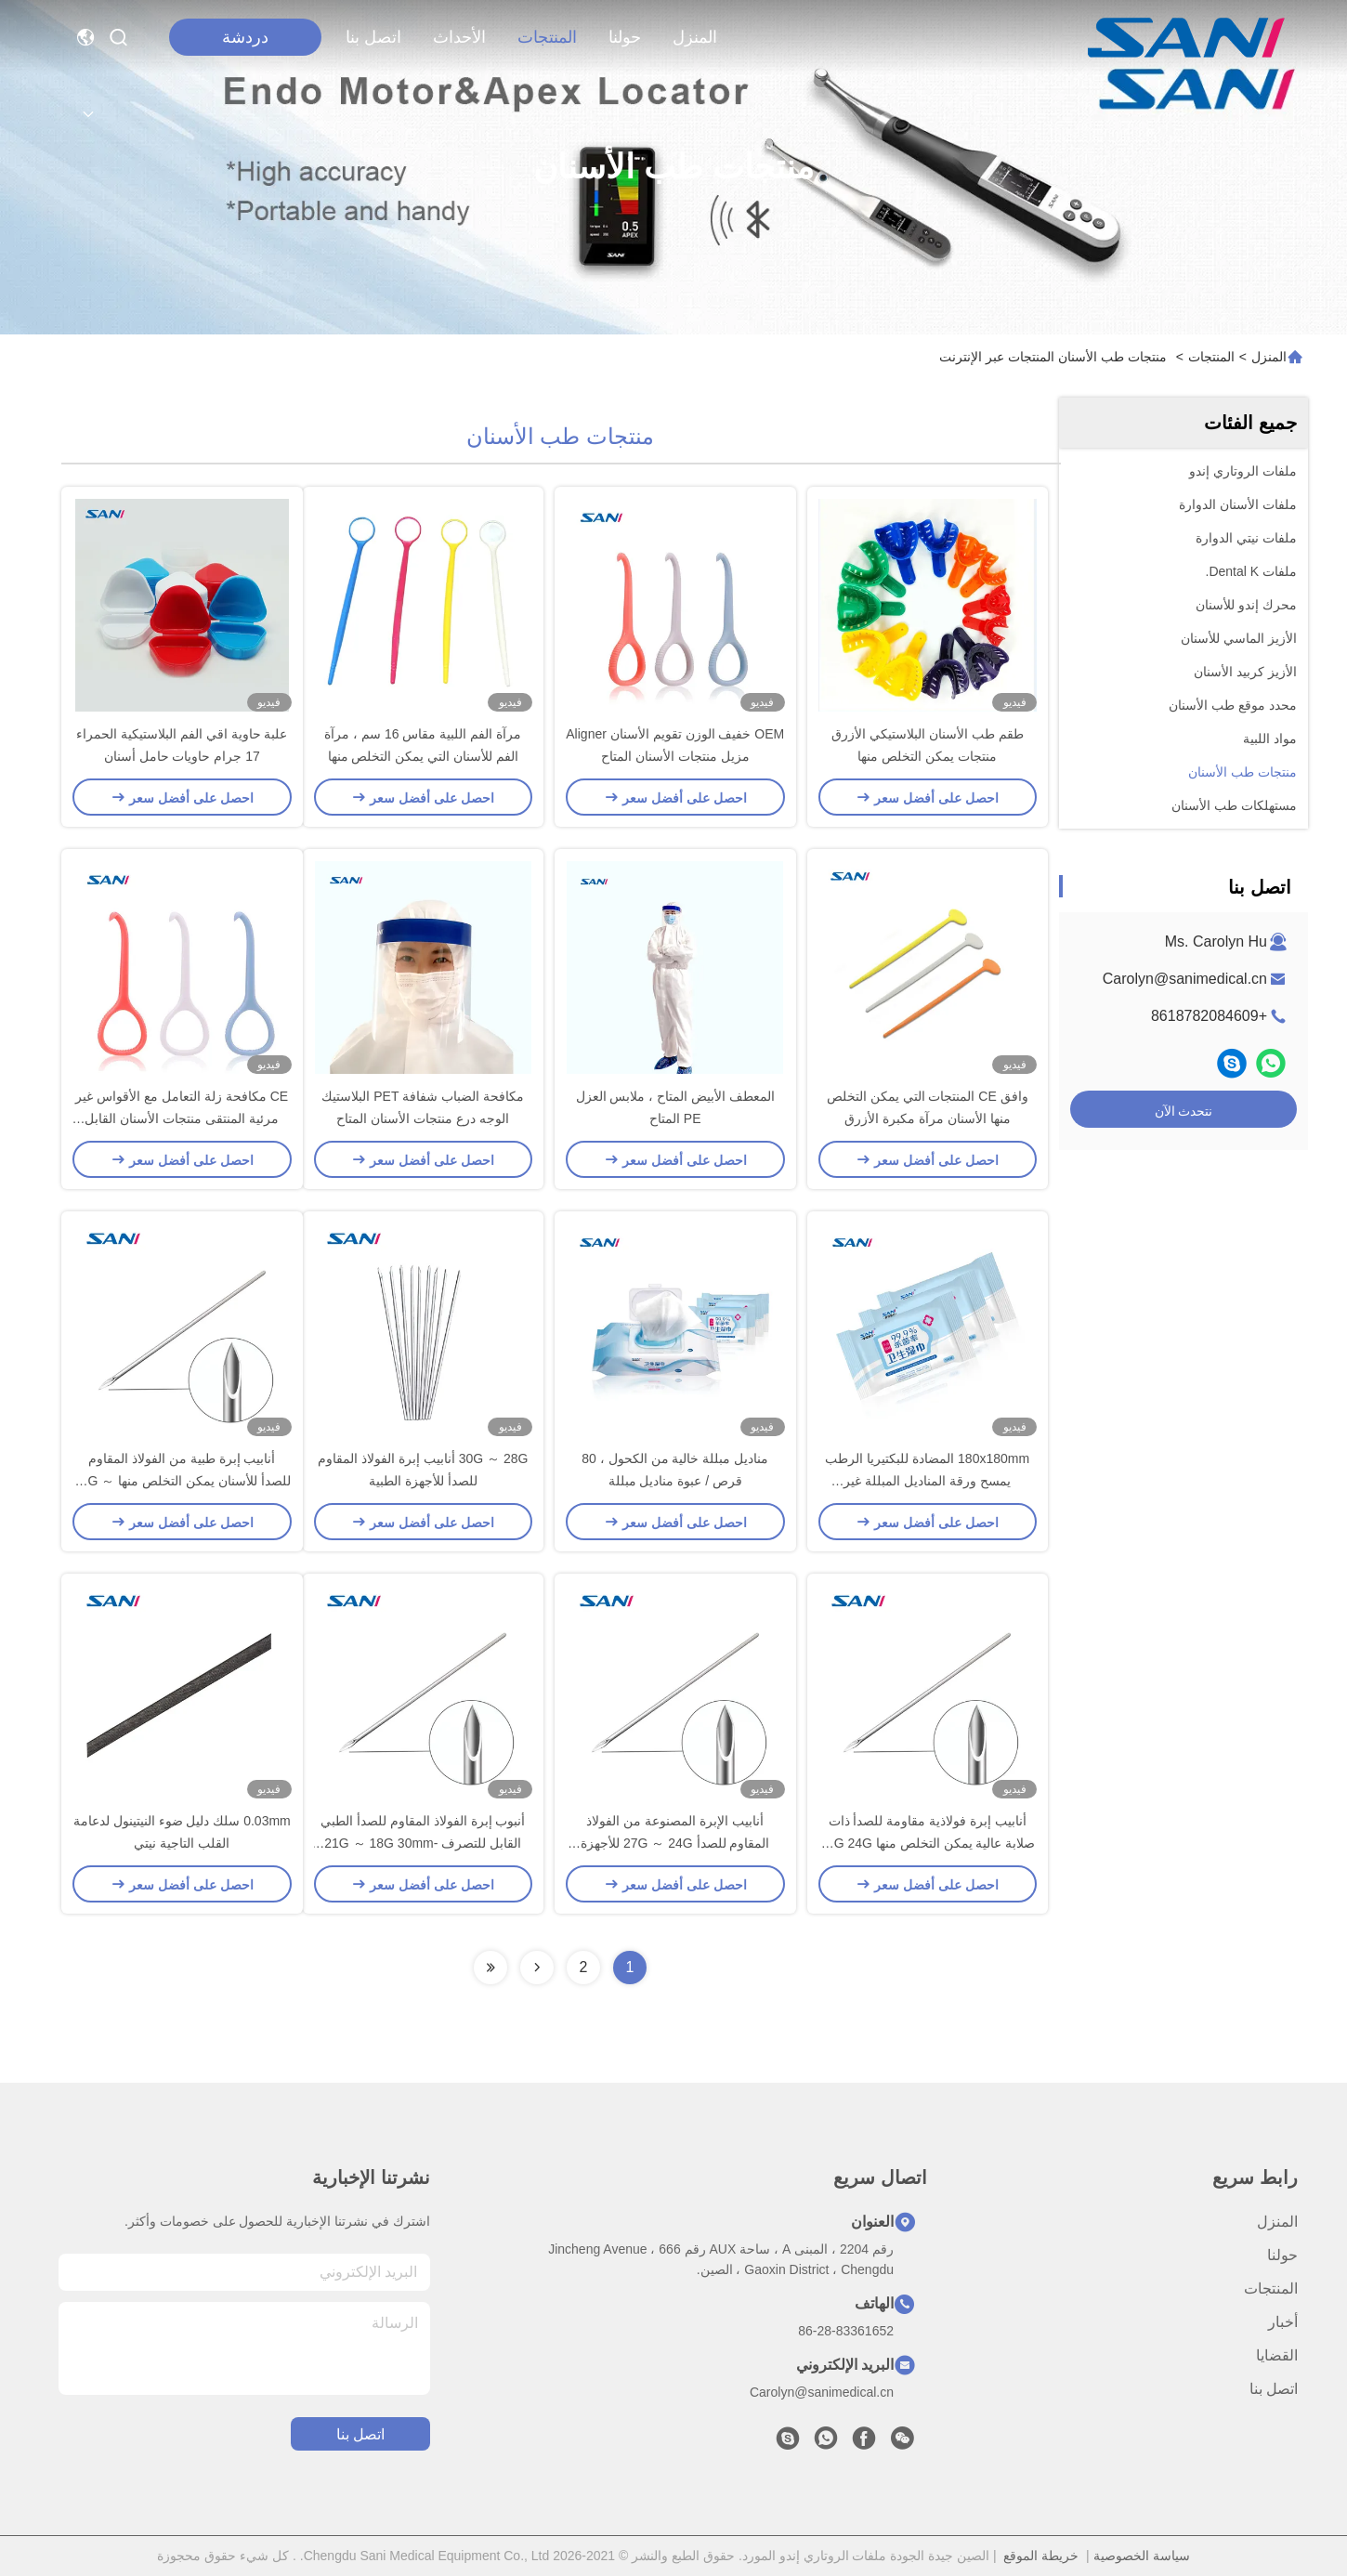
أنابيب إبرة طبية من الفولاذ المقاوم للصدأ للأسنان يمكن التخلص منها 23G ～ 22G (182, 1480)
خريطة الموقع (1041, 2555)
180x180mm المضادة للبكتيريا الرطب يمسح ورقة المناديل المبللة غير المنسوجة (927, 1480)
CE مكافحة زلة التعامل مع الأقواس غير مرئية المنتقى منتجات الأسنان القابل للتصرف (181, 1118)
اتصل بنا (373, 37)
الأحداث (459, 37)
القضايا (1277, 2355)
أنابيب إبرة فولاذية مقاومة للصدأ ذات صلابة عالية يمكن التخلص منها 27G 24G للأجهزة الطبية (927, 1843)
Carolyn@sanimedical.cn (1185, 979)
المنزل (695, 37)
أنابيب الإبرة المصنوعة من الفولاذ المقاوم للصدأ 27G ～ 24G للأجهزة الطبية (675, 1843)
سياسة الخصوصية (1141, 2555)
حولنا (624, 37)
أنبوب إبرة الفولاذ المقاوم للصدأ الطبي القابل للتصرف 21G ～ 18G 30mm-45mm (422, 1843)
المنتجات (547, 37)
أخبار (1283, 2322)
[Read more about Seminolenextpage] (537, 1967)
